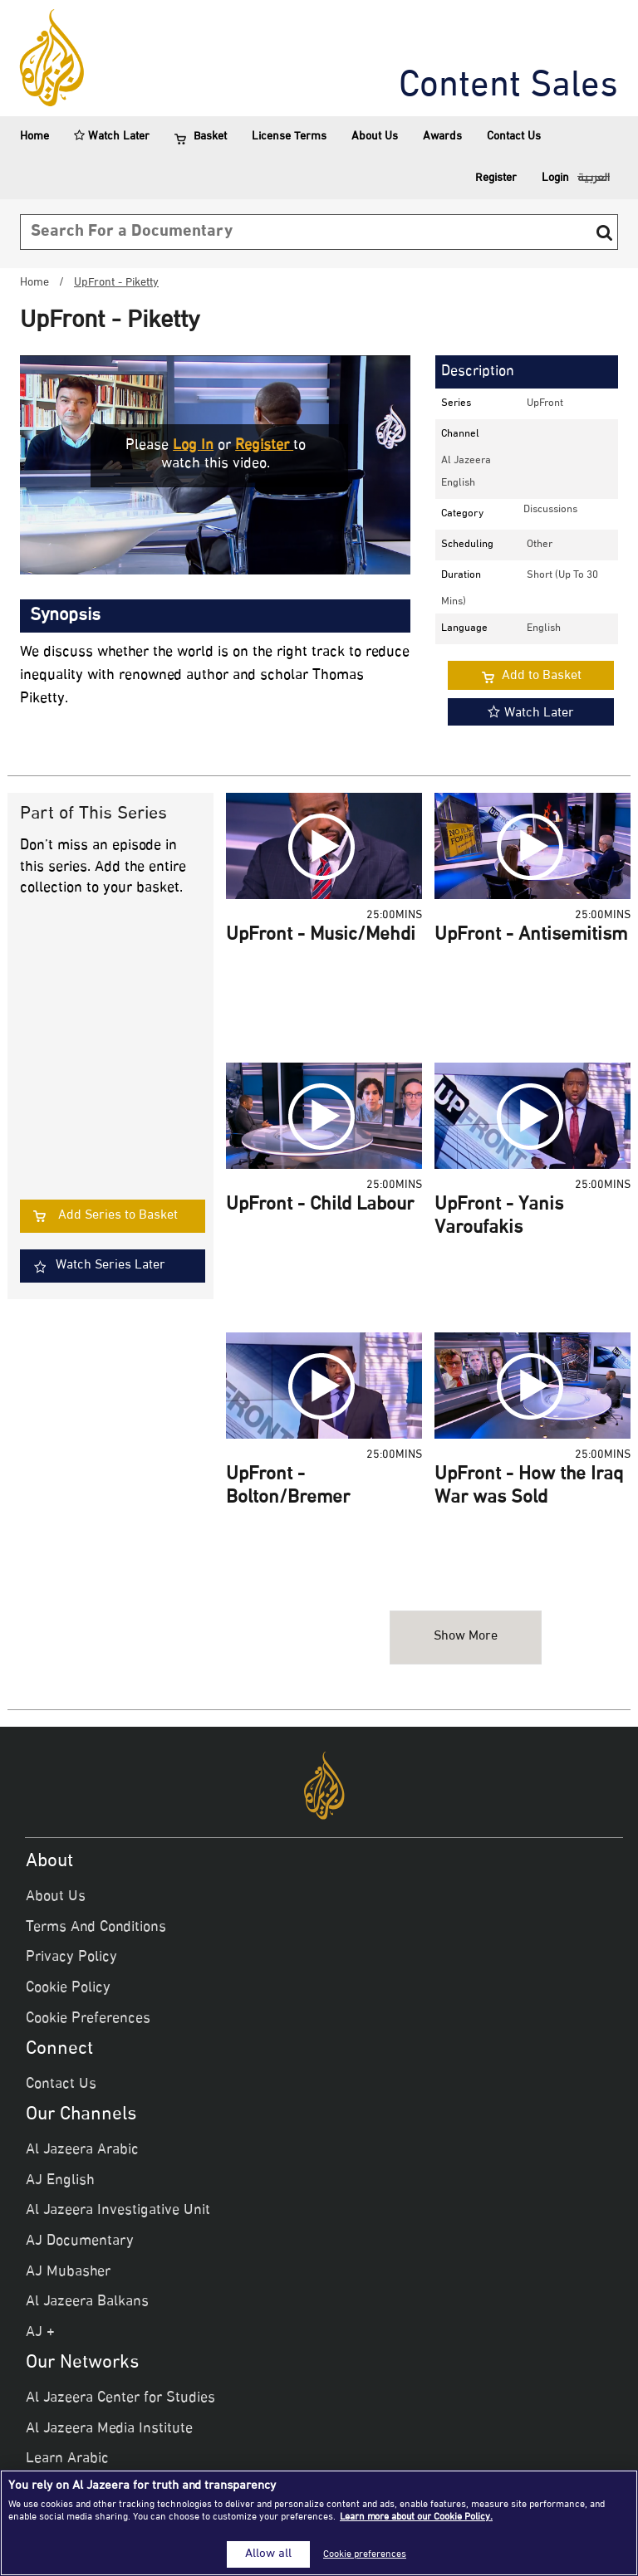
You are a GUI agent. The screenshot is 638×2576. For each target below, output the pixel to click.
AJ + (40, 2332)
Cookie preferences (364, 2554)
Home (34, 136)
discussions (550, 510)
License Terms (289, 136)
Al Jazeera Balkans (87, 2302)
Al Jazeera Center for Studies (120, 2398)
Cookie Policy (68, 1988)
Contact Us (514, 136)
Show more (466, 1636)
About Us (374, 136)
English (544, 628)
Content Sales (508, 87)
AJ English (60, 2180)
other (539, 544)
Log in (193, 445)
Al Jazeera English (466, 472)
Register (496, 178)
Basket (200, 137)
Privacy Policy (71, 1957)
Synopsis (65, 616)
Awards (442, 136)
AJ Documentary (80, 2241)
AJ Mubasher (68, 2272)
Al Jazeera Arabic (82, 2150)
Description (477, 371)
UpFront (545, 403)
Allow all (268, 2554)
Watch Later (112, 136)
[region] (319, 2523)
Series (456, 403)
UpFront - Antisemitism (530, 935)
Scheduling (467, 544)
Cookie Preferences (88, 2019)
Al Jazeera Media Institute (109, 2429)
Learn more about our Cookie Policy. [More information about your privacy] (416, 2517)
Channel (460, 434)
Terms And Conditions (96, 1927)
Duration (461, 575)
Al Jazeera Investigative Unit (118, 2210)
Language (464, 628)
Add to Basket (542, 676)
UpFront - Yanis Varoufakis (498, 1217)
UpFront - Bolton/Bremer (288, 1487)
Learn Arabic (67, 2458)
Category (462, 514)
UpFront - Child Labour (320, 1205)
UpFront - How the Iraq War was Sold (528, 1487)
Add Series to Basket (118, 1216)
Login (555, 178)
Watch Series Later (110, 1265)
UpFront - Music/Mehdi (320, 935)
